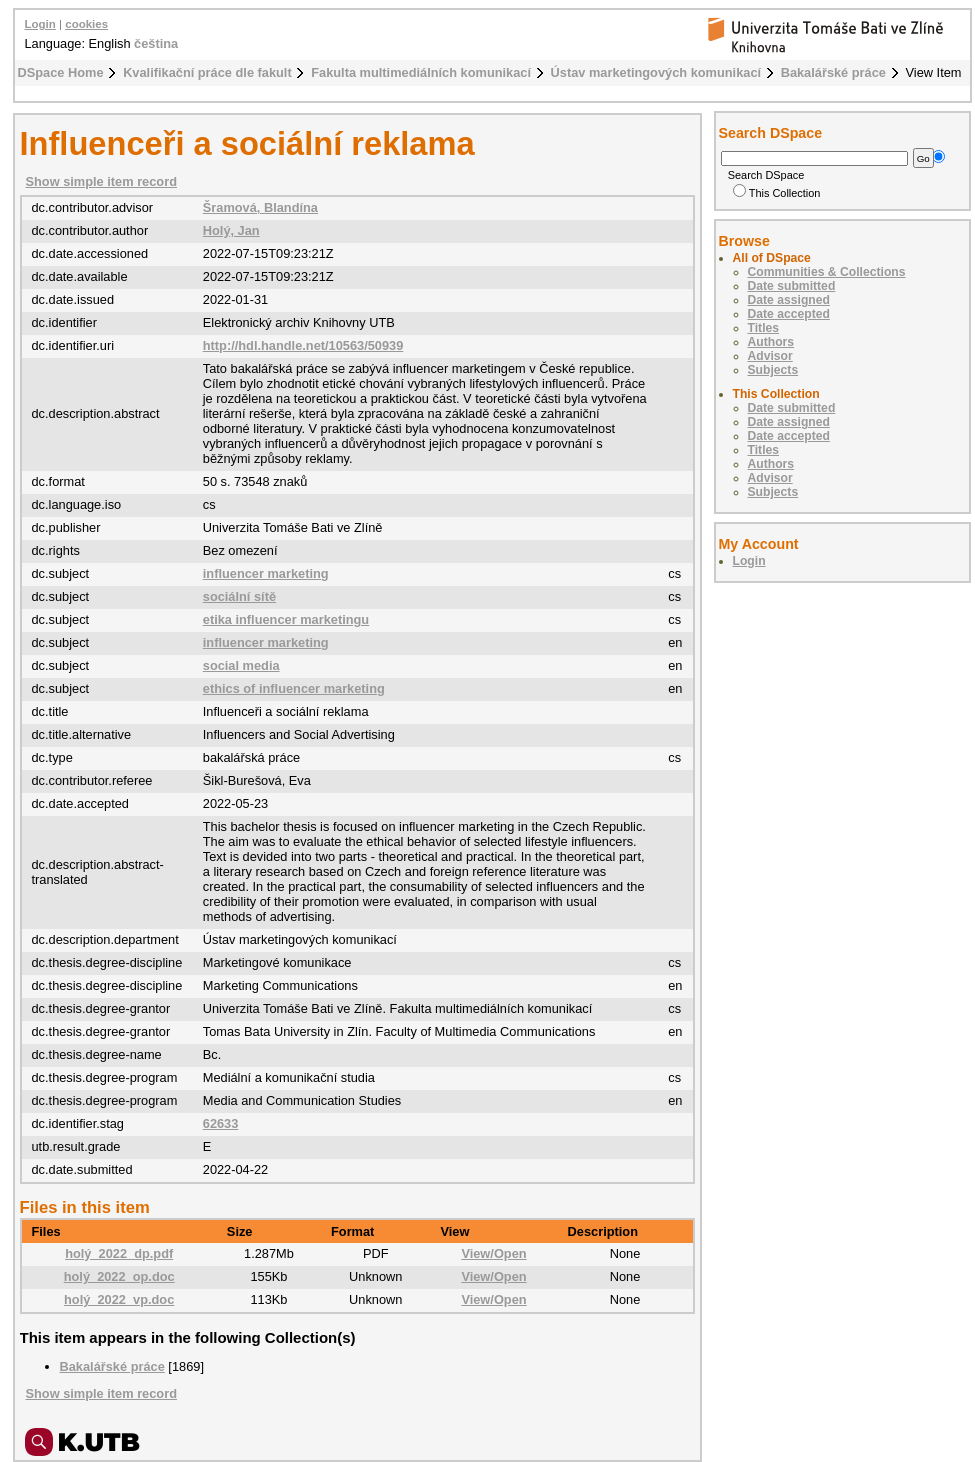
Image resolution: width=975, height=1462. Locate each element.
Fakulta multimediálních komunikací (421, 72)
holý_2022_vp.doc (119, 1299)
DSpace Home (61, 72)
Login (40, 24)
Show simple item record (101, 181)
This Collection (777, 193)
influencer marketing (266, 573)
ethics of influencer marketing (294, 688)
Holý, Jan (231, 230)
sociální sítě (239, 596)
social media (241, 665)
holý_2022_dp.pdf (119, 1253)
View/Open (493, 1253)
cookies (86, 24)
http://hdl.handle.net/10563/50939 (303, 345)
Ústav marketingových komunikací (656, 72)
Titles (764, 328)
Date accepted (789, 314)
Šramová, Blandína (260, 207)
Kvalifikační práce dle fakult (207, 72)
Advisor (770, 356)
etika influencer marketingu (286, 619)
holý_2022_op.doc (119, 1276)
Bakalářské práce (833, 72)
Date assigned (789, 300)
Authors (771, 342)
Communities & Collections (827, 272)
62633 (221, 1123)
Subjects (773, 370)
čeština (156, 43)
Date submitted (792, 286)
